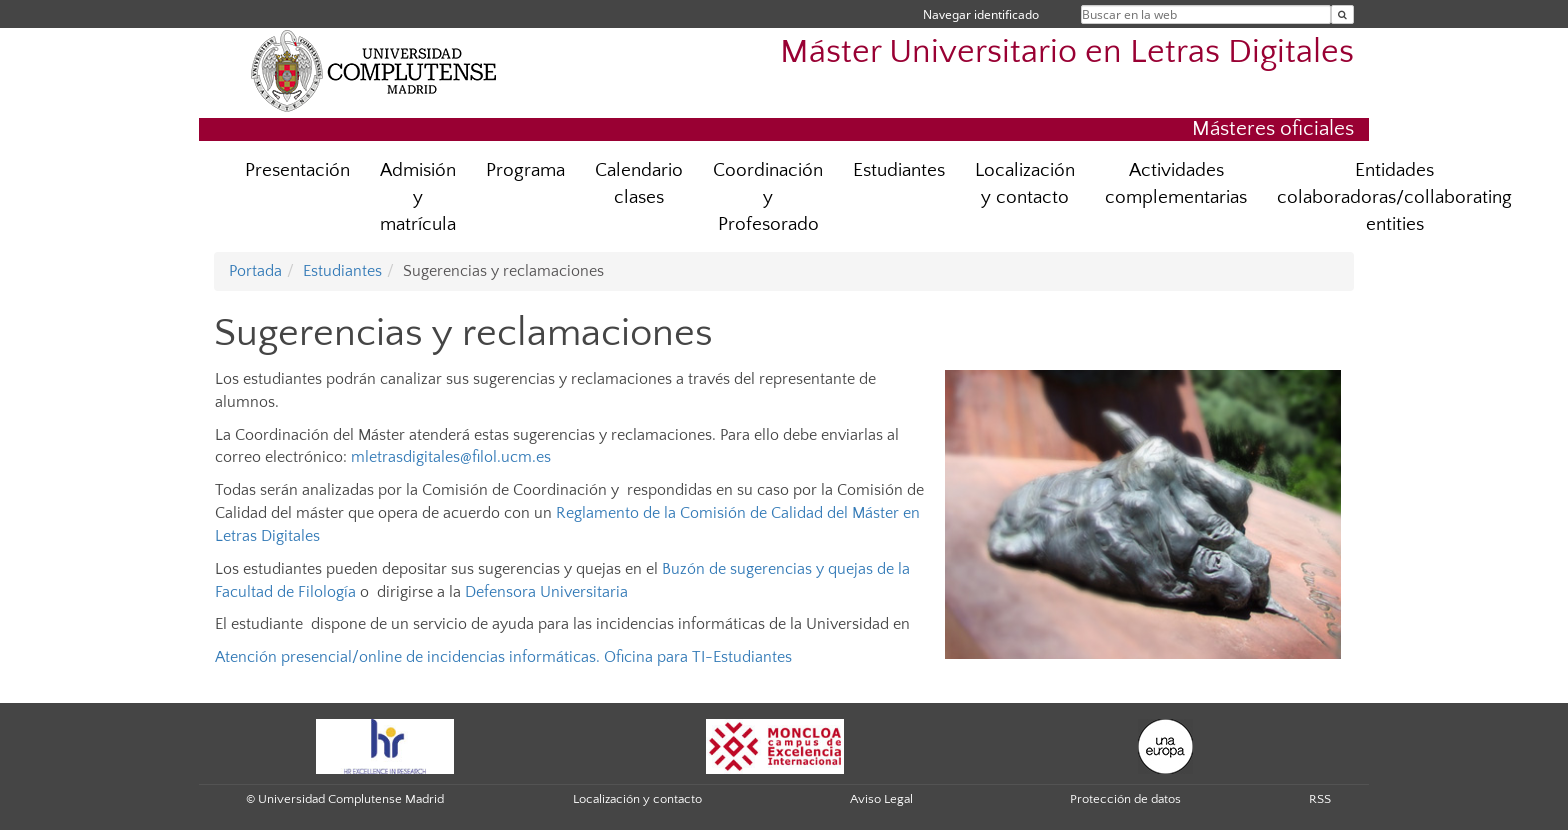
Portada (255, 271)
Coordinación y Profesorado (768, 197)
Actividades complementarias (1176, 184)
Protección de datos (1125, 799)
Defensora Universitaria (546, 592)
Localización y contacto (1025, 184)
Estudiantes (899, 170)
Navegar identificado (981, 14)
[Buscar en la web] (1342, 14)
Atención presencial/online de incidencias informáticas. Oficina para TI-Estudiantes (503, 657)
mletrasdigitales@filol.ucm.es (451, 457)
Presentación (297, 170)
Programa (525, 170)
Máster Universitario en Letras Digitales (1067, 52)
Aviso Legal (881, 799)
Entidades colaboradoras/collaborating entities (1394, 197)
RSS (1320, 799)
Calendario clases (639, 184)
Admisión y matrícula (418, 197)
